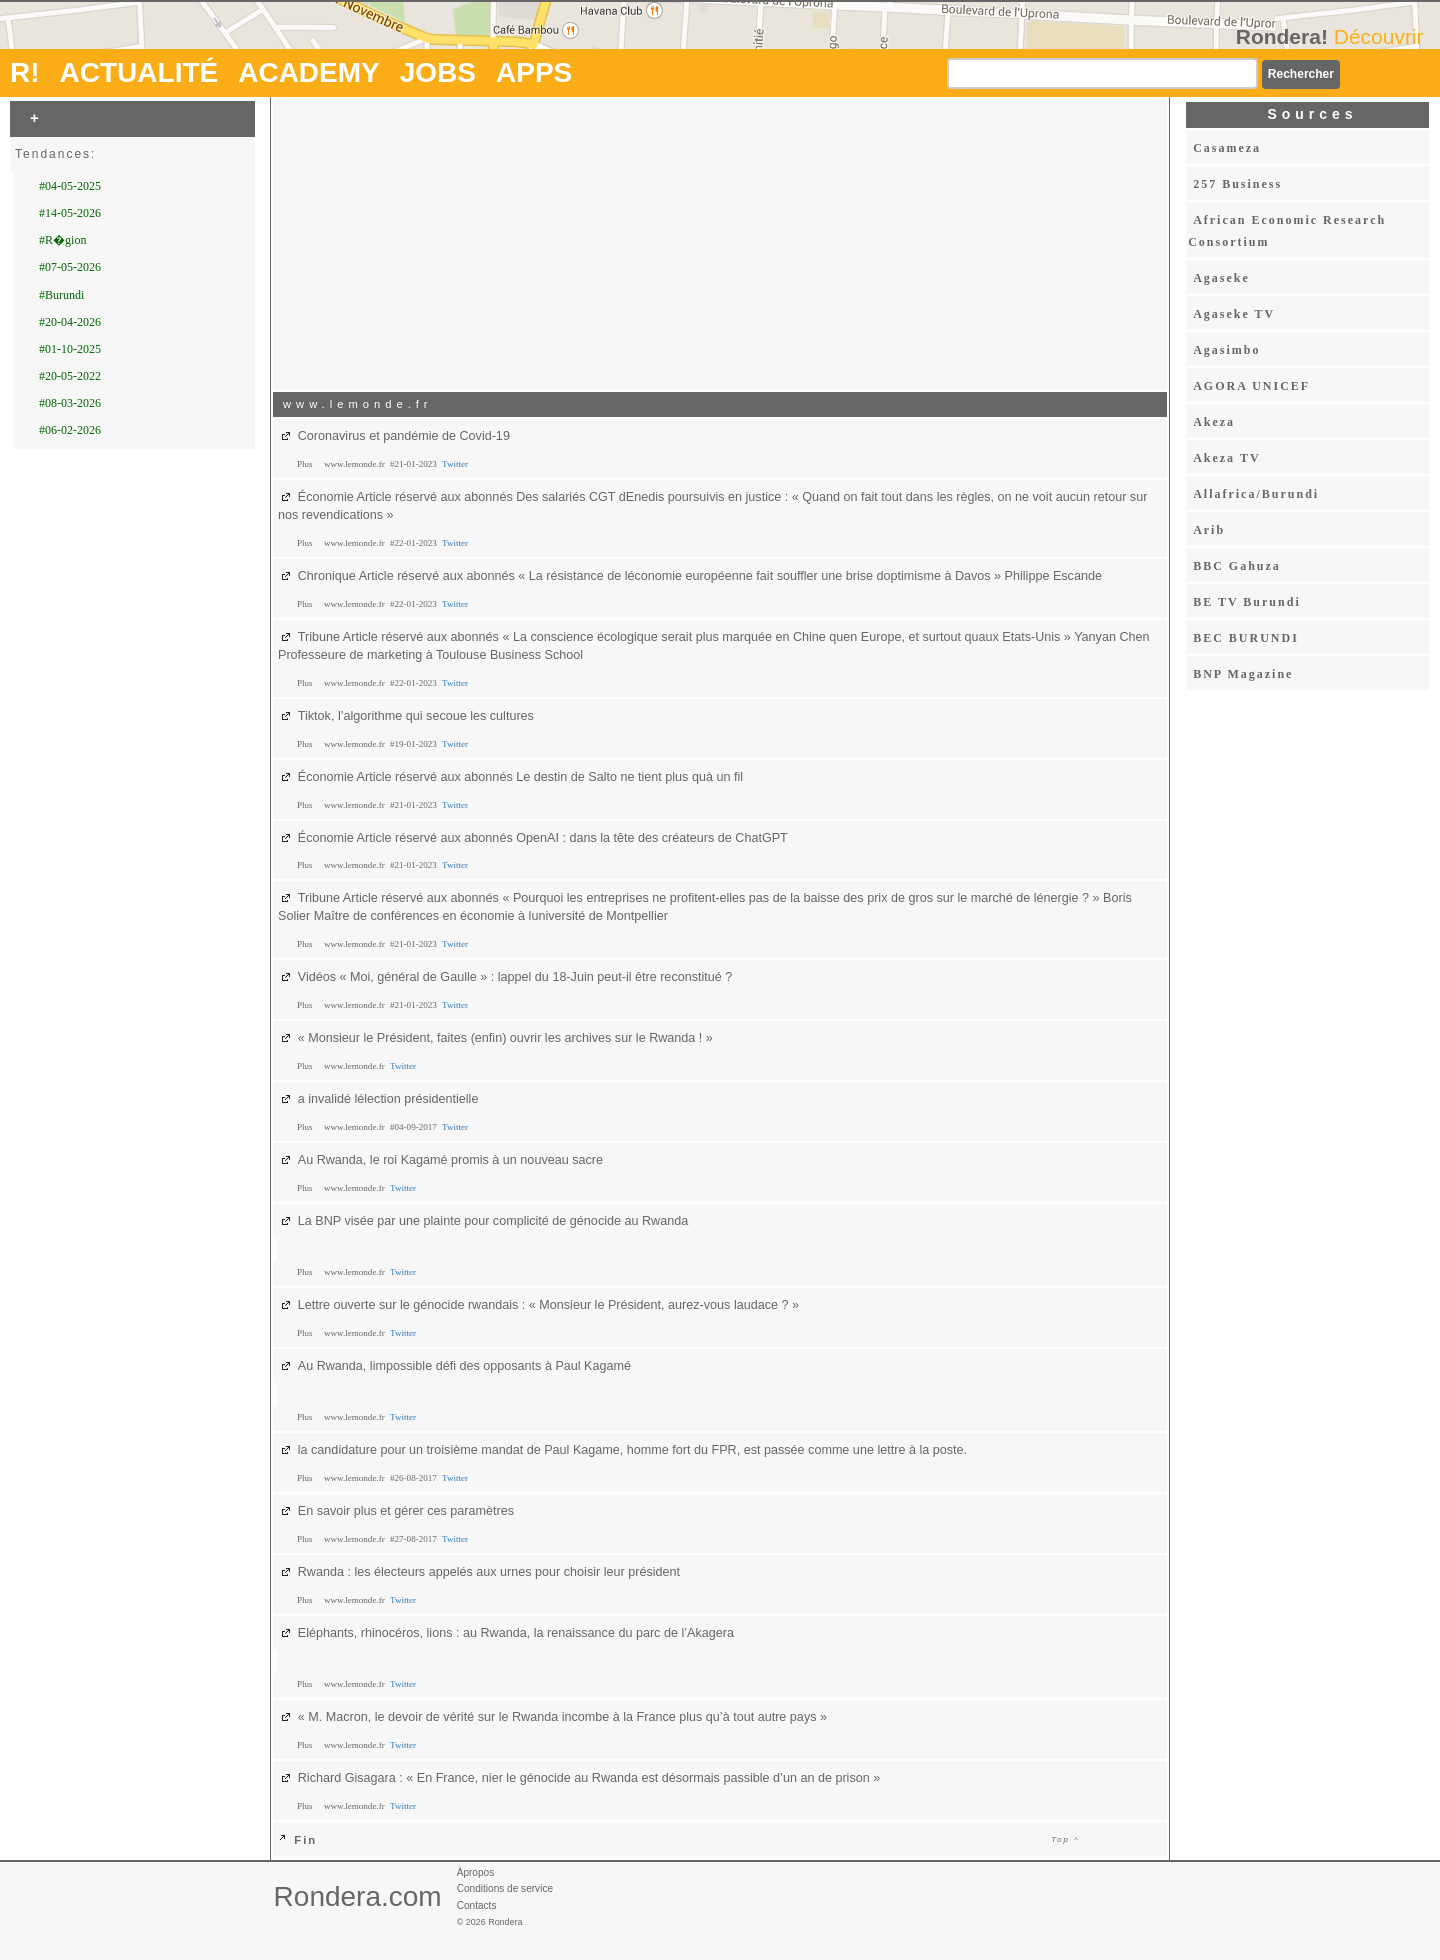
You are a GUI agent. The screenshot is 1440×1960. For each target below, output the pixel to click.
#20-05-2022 (70, 376)
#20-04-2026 (70, 322)
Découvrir (1379, 36)
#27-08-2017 (414, 1539)
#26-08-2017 (414, 1478)
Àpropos (476, 1872)
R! (25, 72)
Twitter (455, 464)
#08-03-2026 (70, 403)
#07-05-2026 (70, 267)
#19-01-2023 (414, 744)
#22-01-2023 (414, 543)
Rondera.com (358, 1896)
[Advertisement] (720, 244)
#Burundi (61, 295)
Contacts (477, 1905)
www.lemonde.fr (355, 464)
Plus (306, 464)
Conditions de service (505, 1888)
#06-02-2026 (70, 430)
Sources (1312, 114)
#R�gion (62, 240)
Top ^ (1065, 1839)
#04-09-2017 (414, 1127)
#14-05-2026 (70, 213)
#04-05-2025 (70, 186)
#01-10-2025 (70, 349)
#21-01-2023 (414, 464)
